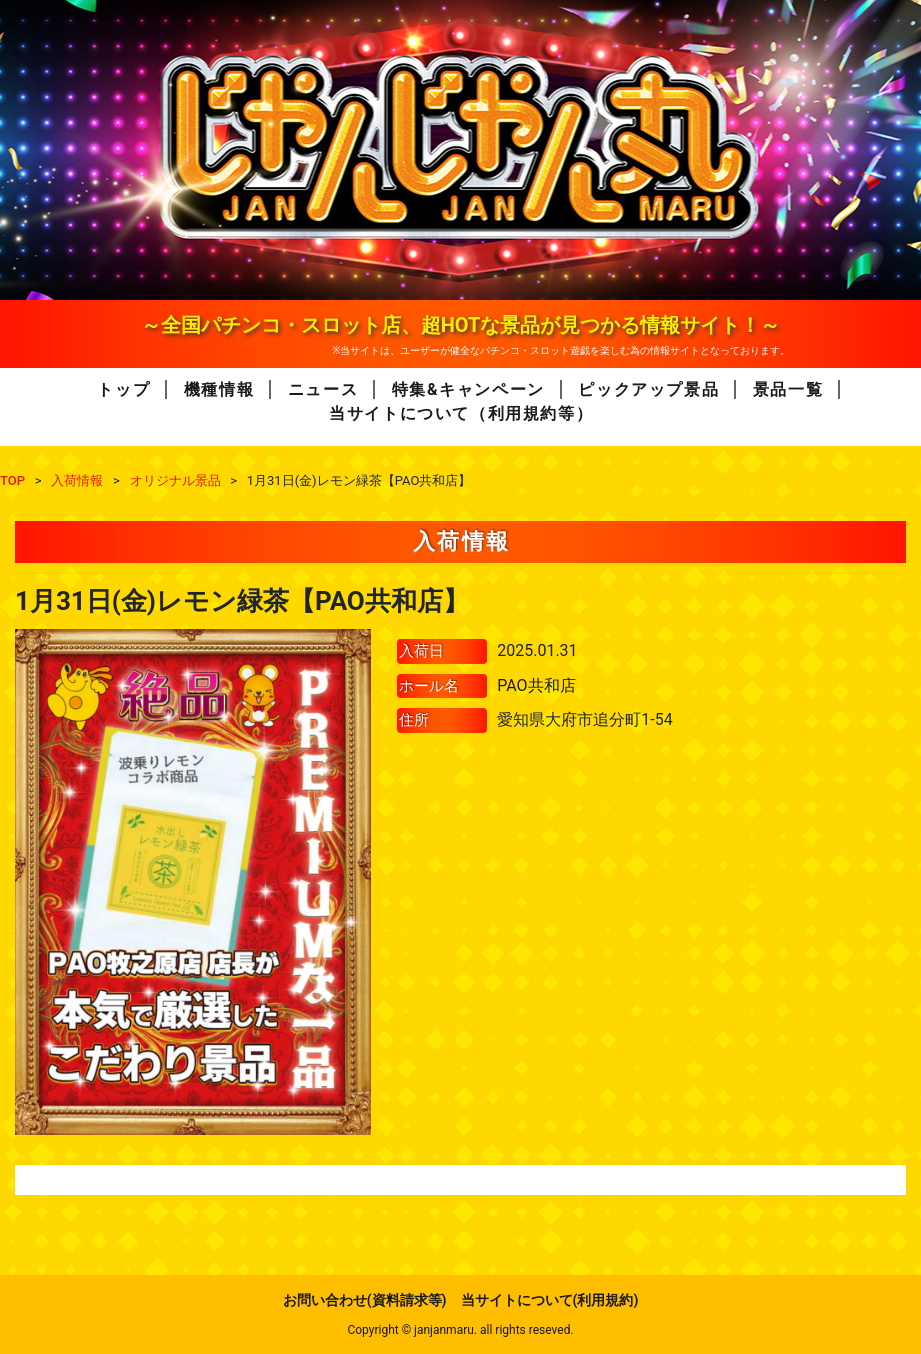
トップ (123, 389)
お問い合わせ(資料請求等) (365, 1300)
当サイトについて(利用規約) (550, 1300)
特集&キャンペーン (468, 389)
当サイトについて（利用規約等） (461, 413)
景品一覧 (788, 389)
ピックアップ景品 (648, 389)
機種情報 (219, 389)
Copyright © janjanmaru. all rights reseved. (460, 1330)
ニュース (323, 389)
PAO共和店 (536, 685)
